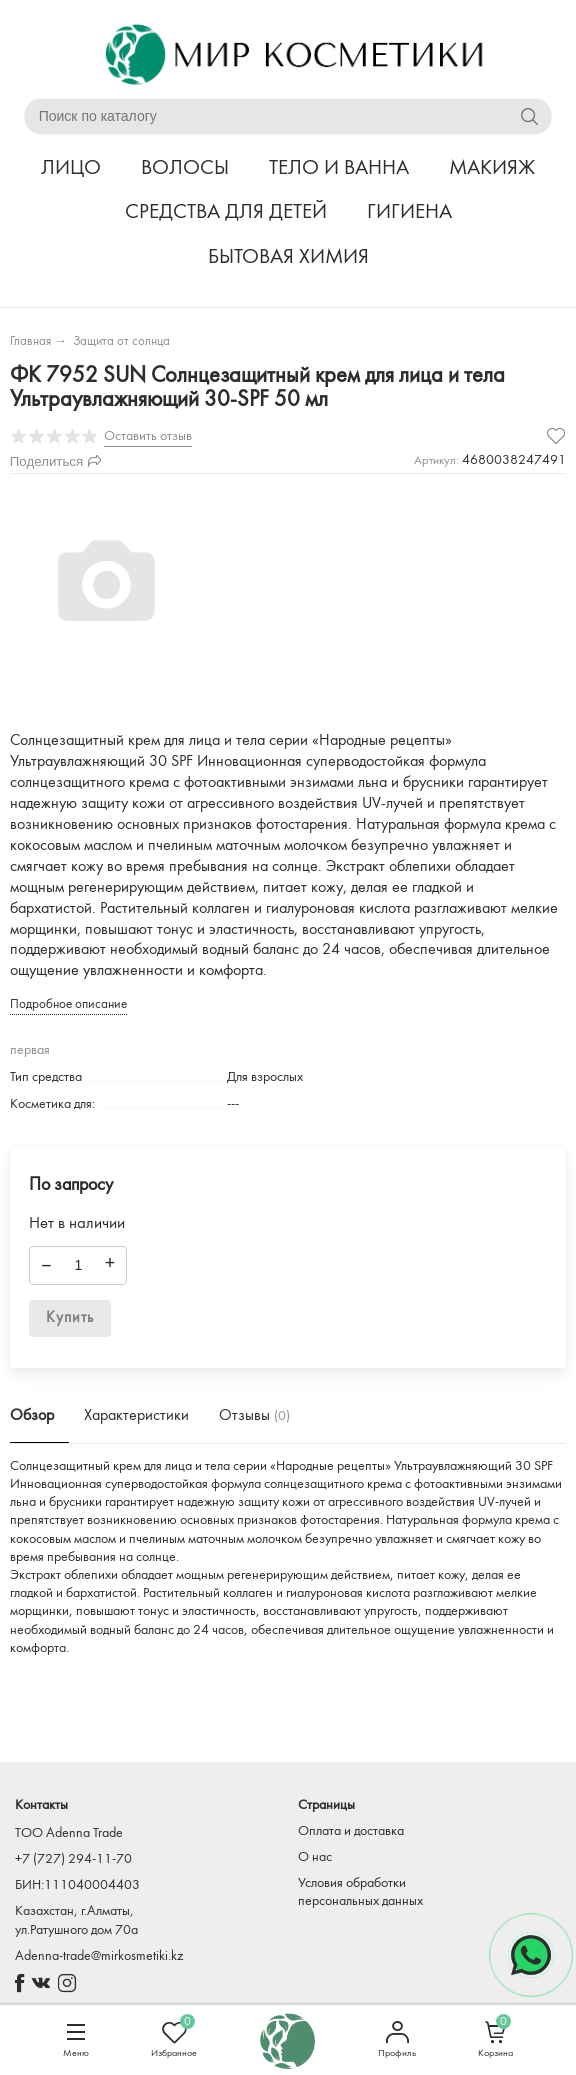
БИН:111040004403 (77, 1885)
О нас (315, 1857)
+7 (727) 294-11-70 (73, 1859)
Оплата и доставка (351, 1831)
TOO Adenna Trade (69, 1833)
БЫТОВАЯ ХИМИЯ (288, 257)
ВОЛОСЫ (185, 168)
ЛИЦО (71, 168)
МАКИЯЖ (492, 168)
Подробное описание (68, 1004)
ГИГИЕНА (409, 212)
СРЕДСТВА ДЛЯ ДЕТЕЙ (226, 212)
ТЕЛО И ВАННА (339, 168)
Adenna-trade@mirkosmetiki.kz (99, 1956)
